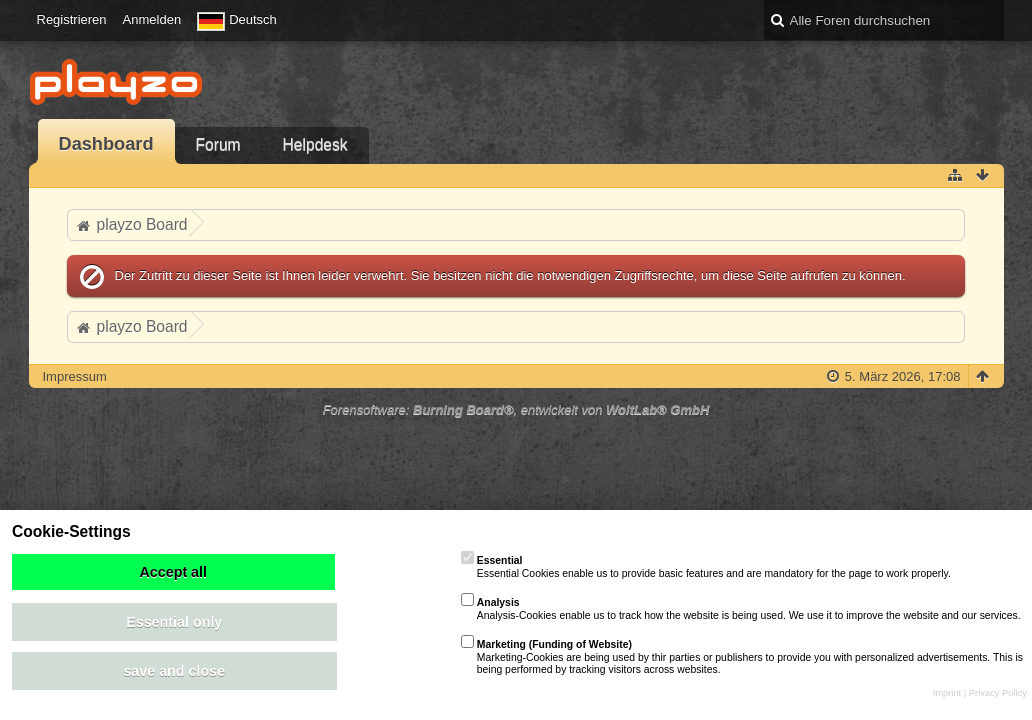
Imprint (947, 693)
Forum (218, 144)
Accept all (173, 572)
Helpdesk (315, 144)
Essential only (174, 622)
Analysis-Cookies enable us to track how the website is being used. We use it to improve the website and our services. (741, 608)
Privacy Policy (998, 693)
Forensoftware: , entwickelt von (516, 409)
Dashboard (106, 144)
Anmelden (152, 19)
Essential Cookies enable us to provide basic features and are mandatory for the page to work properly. (706, 566)
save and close (174, 671)
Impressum (75, 376)
